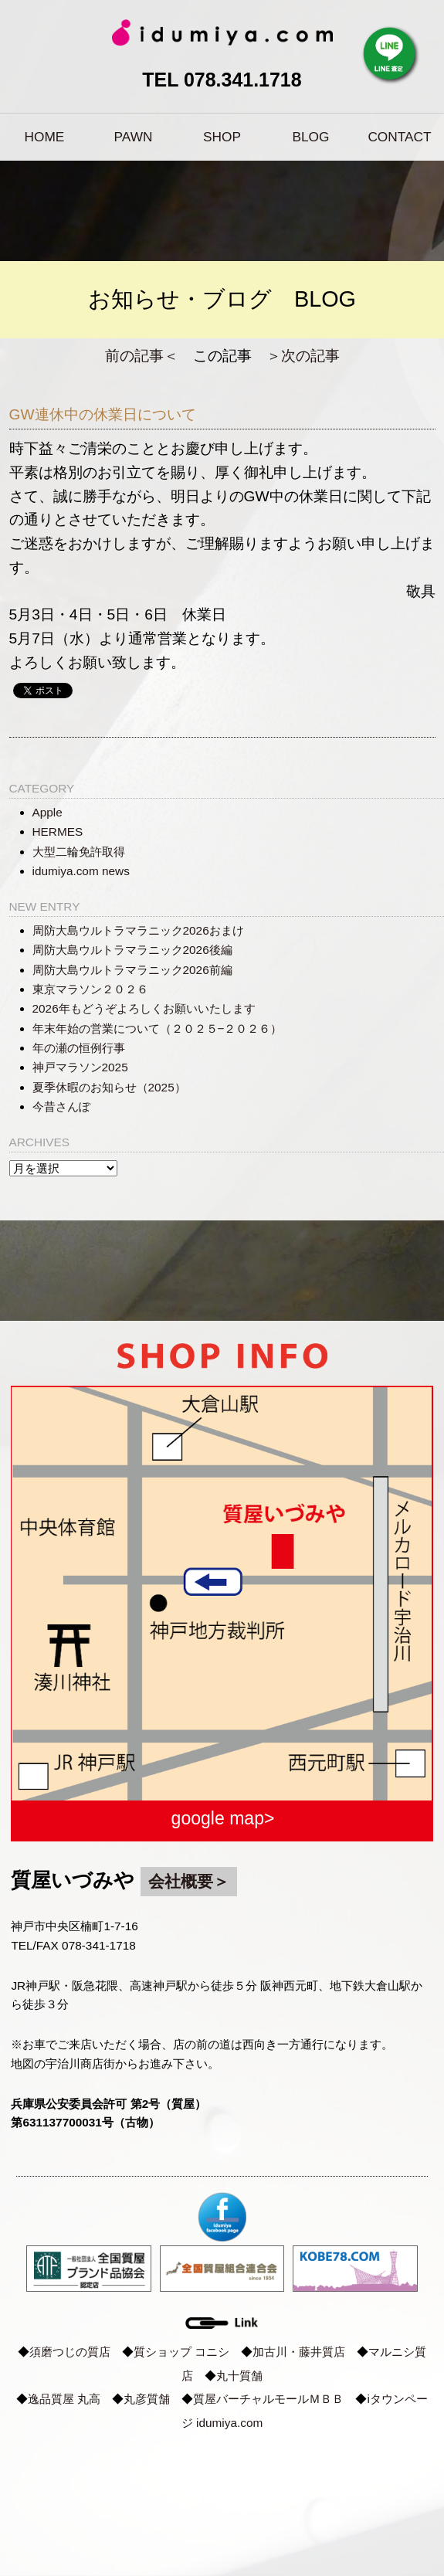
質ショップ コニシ (181, 2351)
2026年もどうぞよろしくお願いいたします (144, 1008)
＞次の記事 (303, 356)
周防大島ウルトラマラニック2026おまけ (138, 930)
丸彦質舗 (147, 2398)
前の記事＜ (141, 356)
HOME (45, 136)
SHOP (222, 136)
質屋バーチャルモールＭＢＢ (268, 2398)
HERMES (57, 831)
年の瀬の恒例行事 (78, 1047)
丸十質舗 (239, 2375)
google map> (223, 1818)
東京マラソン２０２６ (90, 989)
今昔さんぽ (61, 1106)
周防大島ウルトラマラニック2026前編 (132, 969)
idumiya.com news (81, 870)
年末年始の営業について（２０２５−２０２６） (157, 1028)
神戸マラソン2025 (80, 1067)
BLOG (311, 136)
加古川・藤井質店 (299, 2351)
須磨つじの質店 (69, 2351)
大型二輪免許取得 (78, 851)
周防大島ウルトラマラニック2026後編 (132, 949)
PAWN (133, 136)
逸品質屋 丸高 (64, 2398)
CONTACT (399, 136)
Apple (47, 812)
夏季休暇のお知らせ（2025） (109, 1087)
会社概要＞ (188, 1881)
